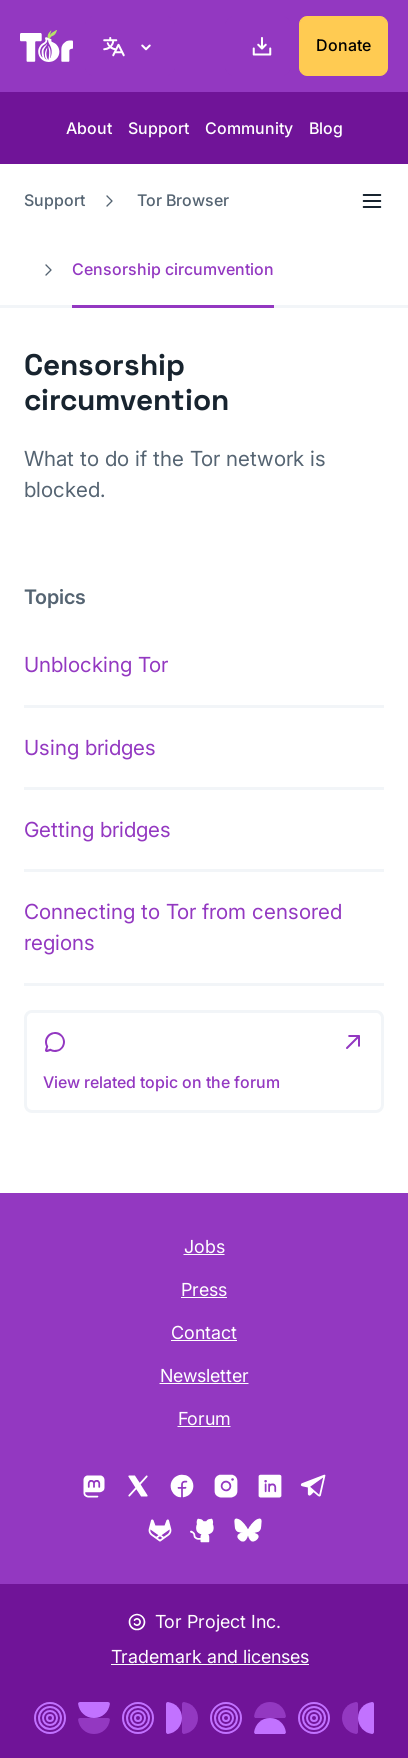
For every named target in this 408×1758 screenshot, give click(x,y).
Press (204, 1289)
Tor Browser (183, 200)
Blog (326, 128)
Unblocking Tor (96, 664)
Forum (204, 1418)
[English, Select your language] (130, 46)
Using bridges (90, 747)
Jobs (204, 1246)
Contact (204, 1332)
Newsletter (204, 1375)
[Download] (258, 46)
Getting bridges (97, 829)
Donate (343, 45)
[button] (204, 1062)
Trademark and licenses (210, 1656)
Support (158, 128)
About (89, 128)
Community (249, 128)
